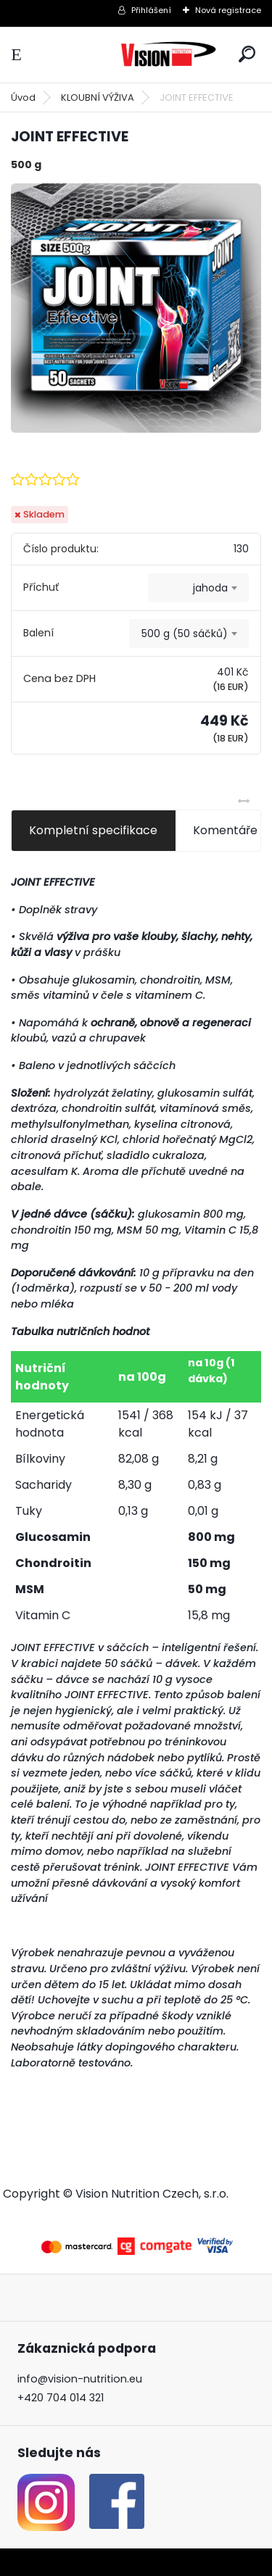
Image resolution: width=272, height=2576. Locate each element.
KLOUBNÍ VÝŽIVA (97, 97)
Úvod (23, 97)
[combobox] (198, 587)
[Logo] (168, 54)
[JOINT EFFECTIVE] (136, 308)
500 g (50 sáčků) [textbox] (184, 633)
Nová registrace (228, 10)
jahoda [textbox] (210, 588)
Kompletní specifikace (93, 830)
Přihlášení (151, 10)
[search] (247, 54)
